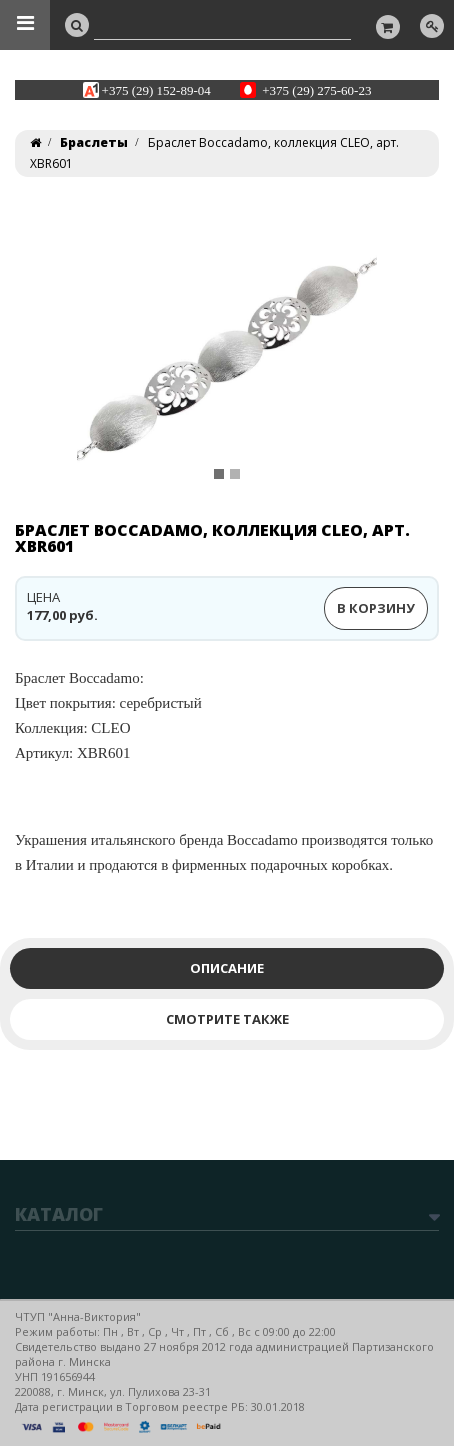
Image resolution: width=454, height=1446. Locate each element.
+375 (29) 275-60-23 (316, 89)
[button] (52, 357)
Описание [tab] (227, 968)
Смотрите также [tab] (227, 1019)
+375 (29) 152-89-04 (156, 89)
